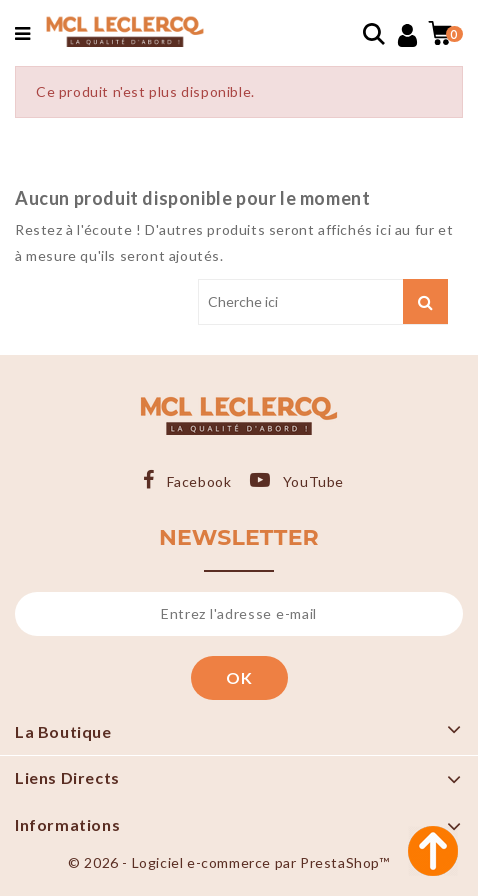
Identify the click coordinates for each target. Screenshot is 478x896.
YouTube (313, 481)
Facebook (199, 481)
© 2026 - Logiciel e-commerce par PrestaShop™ (228, 862)
